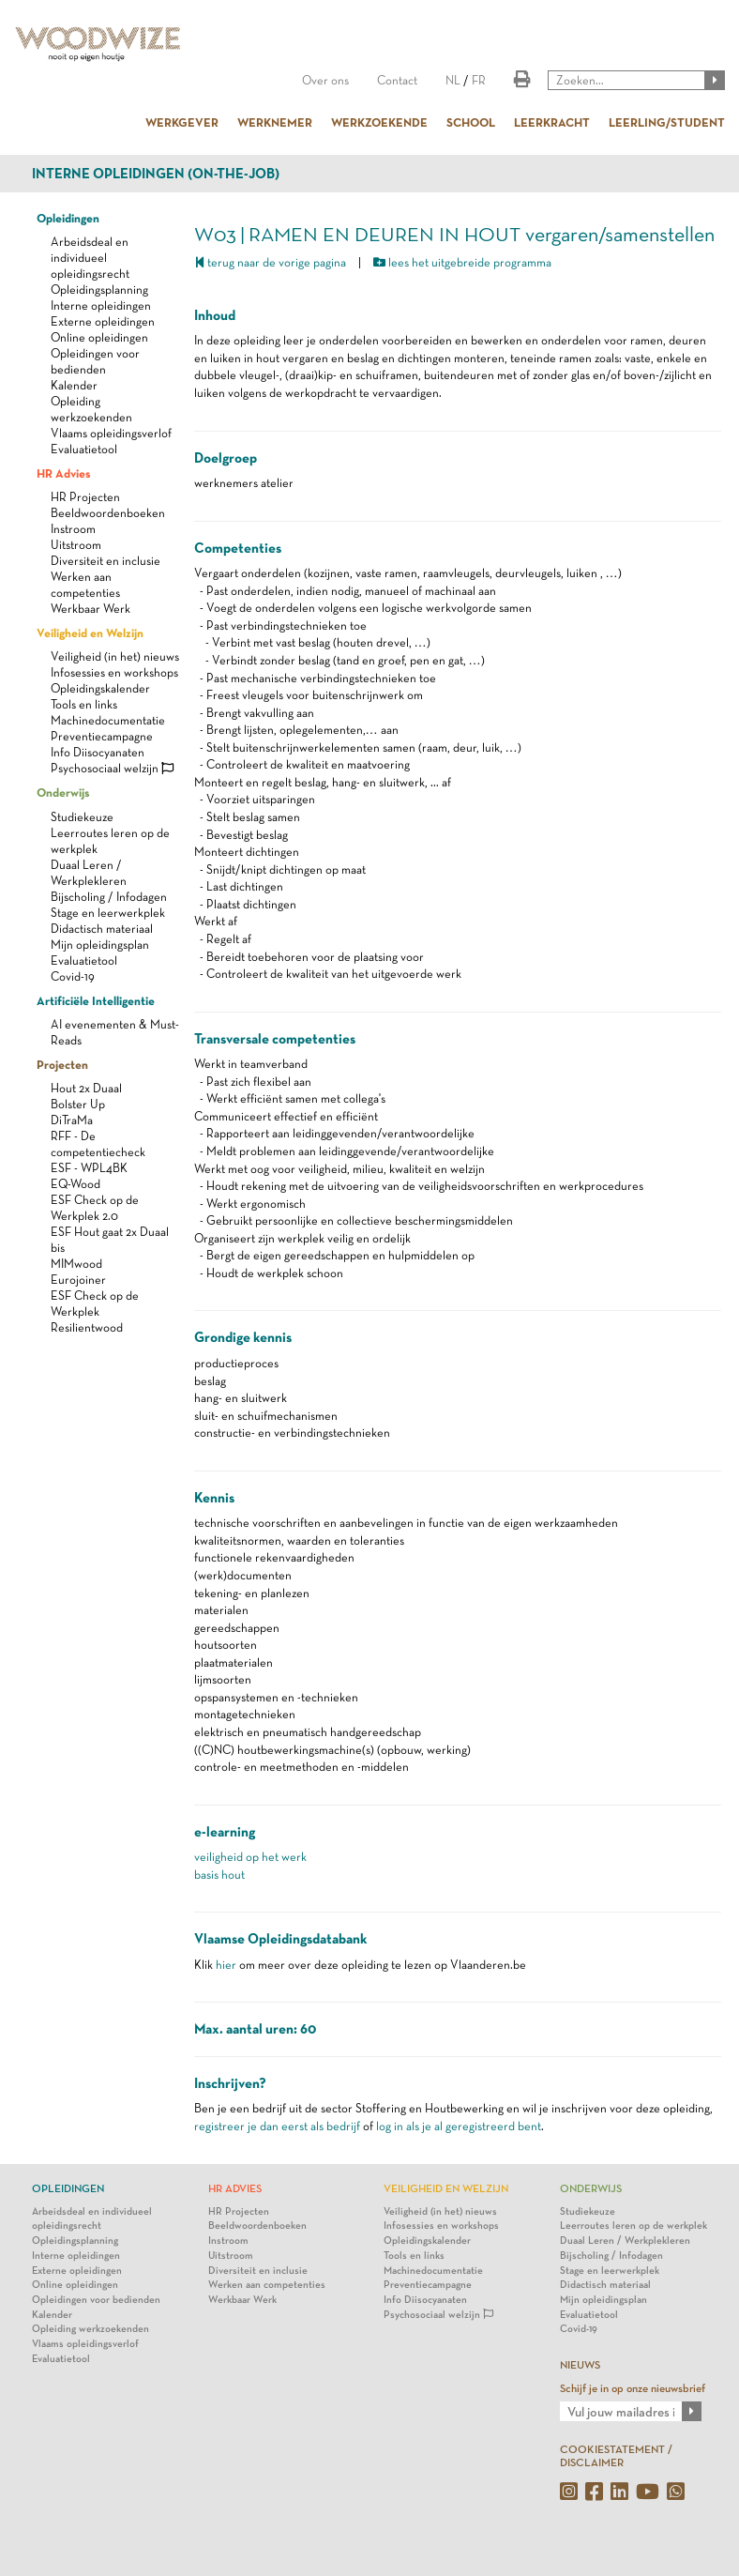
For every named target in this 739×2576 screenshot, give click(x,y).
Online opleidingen (99, 337)
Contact (397, 80)
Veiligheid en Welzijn (90, 632)
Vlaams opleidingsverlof (111, 433)
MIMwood (76, 1264)
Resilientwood (87, 1327)
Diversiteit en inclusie (105, 561)
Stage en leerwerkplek (108, 913)
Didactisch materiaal (102, 929)
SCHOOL (470, 122)
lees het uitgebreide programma (462, 262)
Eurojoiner (78, 1280)
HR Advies (63, 472)
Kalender (74, 385)
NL (452, 80)
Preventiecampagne (102, 736)
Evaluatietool (84, 449)
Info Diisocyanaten (97, 752)
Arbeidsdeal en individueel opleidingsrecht (90, 258)
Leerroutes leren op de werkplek (633, 2225)
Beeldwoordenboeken (108, 513)
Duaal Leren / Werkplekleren (625, 2240)
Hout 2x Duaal (86, 1088)
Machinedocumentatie (108, 720)
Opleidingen (68, 217)
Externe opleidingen (103, 321)
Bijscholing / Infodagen (109, 897)
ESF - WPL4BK (89, 1168)
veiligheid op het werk (250, 1857)
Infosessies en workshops (114, 672)
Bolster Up (78, 1104)
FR (479, 80)
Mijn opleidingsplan (100, 944)
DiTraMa (72, 1120)
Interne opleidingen (101, 305)
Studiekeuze (82, 817)
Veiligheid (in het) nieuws (115, 656)
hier (226, 1965)
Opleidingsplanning (99, 289)
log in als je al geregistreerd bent (458, 2126)
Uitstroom (76, 545)
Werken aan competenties (266, 2285)
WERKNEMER (274, 122)
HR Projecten (85, 497)
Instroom (73, 529)
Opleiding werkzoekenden (90, 2329)
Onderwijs (63, 792)
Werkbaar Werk (90, 609)
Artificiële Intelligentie (96, 1000)
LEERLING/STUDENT (667, 122)
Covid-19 (73, 976)
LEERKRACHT (552, 122)
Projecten (62, 1064)
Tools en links (84, 704)
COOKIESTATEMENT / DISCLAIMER (616, 2455)
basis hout (219, 1874)
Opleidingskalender (100, 688)
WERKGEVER (182, 122)
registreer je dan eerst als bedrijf (277, 2126)
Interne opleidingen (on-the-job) (155, 173)
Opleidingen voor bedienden (96, 2300)
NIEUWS (580, 2364)
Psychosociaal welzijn (112, 768)
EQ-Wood (75, 1184)
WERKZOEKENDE (379, 122)
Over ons (325, 80)
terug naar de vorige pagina (270, 262)
